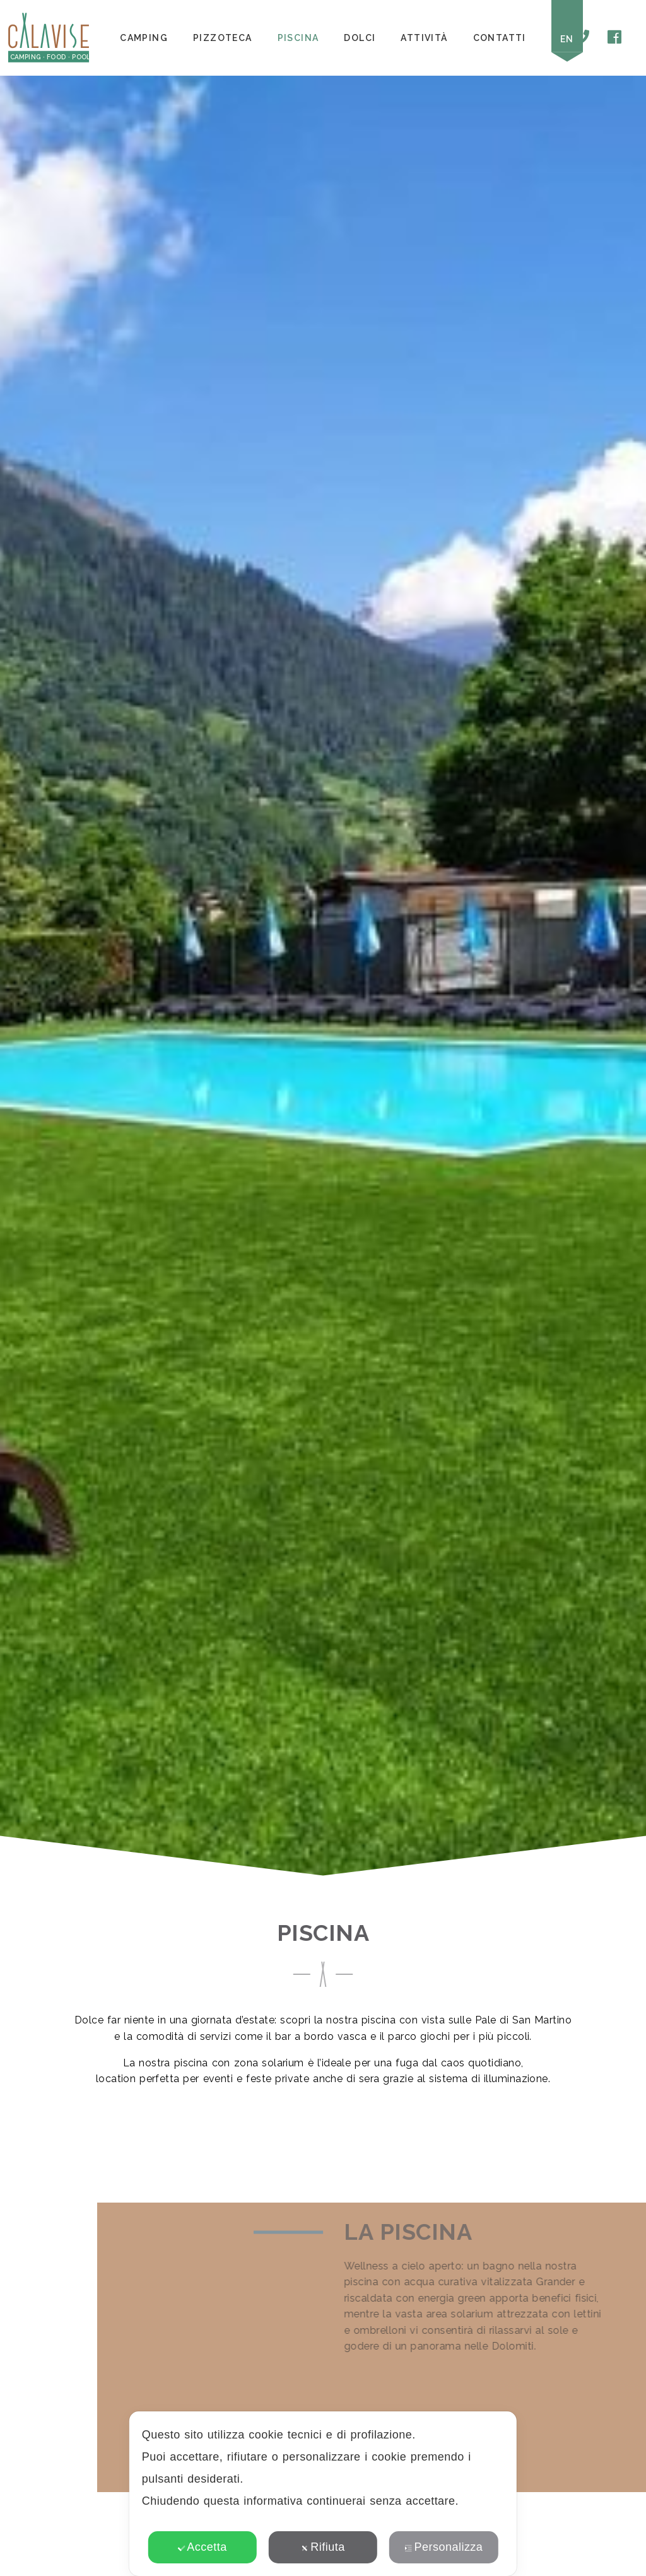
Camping (144, 38)
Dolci (359, 38)
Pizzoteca (222, 38)
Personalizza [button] (444, 2547)
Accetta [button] (201, 2547)
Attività (424, 38)
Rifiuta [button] (322, 2547)
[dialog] (323, 2493)
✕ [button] (499, 2429)
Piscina (298, 38)
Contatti (499, 38)
